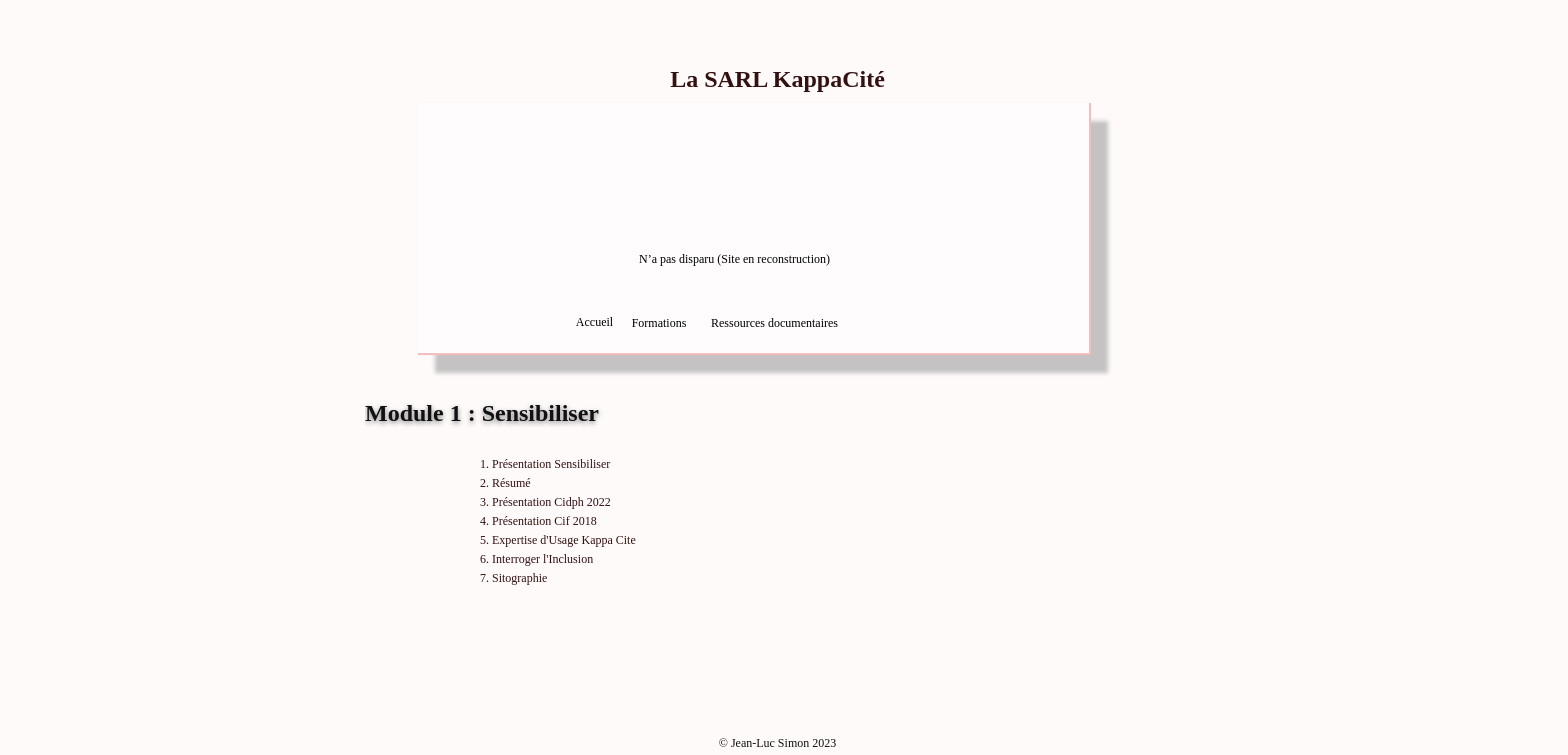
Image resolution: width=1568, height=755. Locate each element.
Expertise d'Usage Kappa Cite (564, 540)
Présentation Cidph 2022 (551, 502)
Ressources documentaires (774, 323)
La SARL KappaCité (777, 79)
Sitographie (519, 578)
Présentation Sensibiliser (551, 464)
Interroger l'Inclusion (542, 559)
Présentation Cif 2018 (544, 521)
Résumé (511, 483)
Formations (659, 323)
